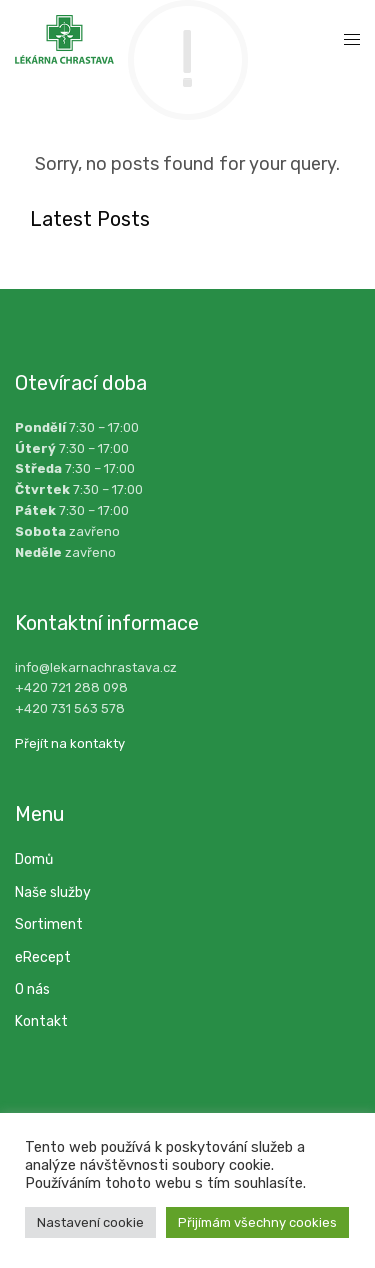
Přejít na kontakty (70, 743)
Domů (34, 859)
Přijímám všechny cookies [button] (257, 1222)
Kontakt (41, 1021)
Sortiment (49, 924)
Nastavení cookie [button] (90, 1222)
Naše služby (53, 892)
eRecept (43, 957)
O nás (32, 989)
